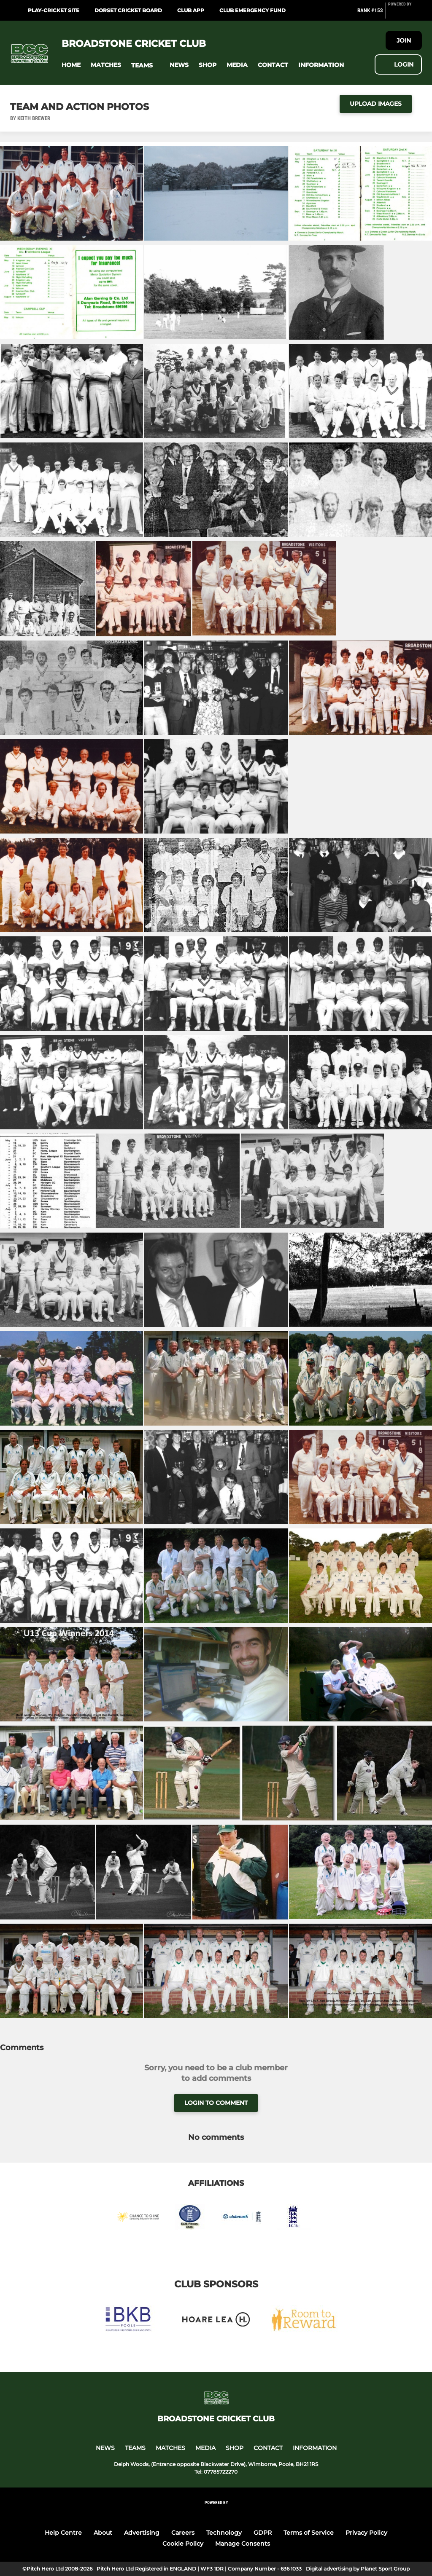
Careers (182, 2532)
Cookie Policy (182, 2543)
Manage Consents (242, 2543)
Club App (190, 10)
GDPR (263, 2532)
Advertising (141, 2532)
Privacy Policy (366, 2532)
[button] (71, 65)
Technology (224, 2532)
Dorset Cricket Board (128, 10)
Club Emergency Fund (252, 10)
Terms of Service (309, 2532)
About (103, 2532)
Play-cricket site (53, 10)
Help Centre (63, 2532)
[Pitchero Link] (405, 14)
